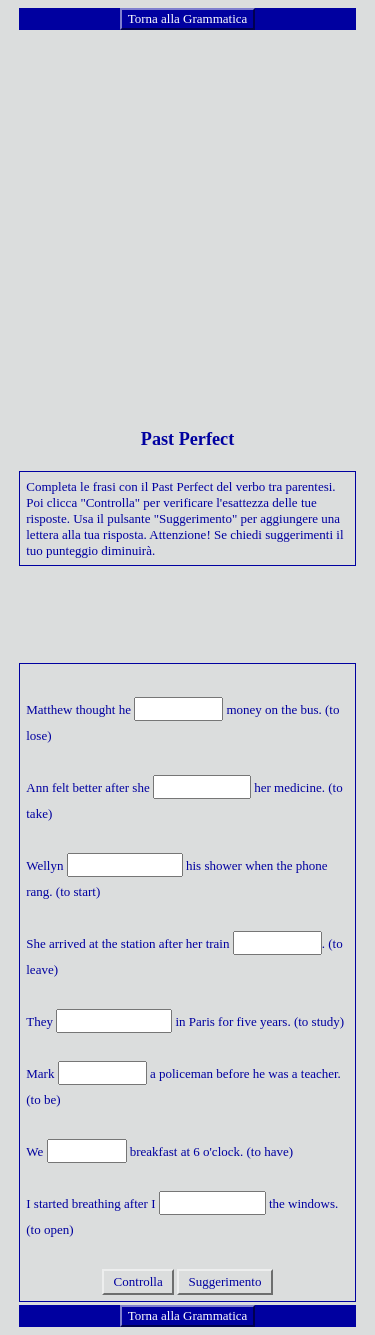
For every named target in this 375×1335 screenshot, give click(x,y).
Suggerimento (224, 1281)
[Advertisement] (187, 219)
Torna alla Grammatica (188, 18)
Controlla (138, 1281)
